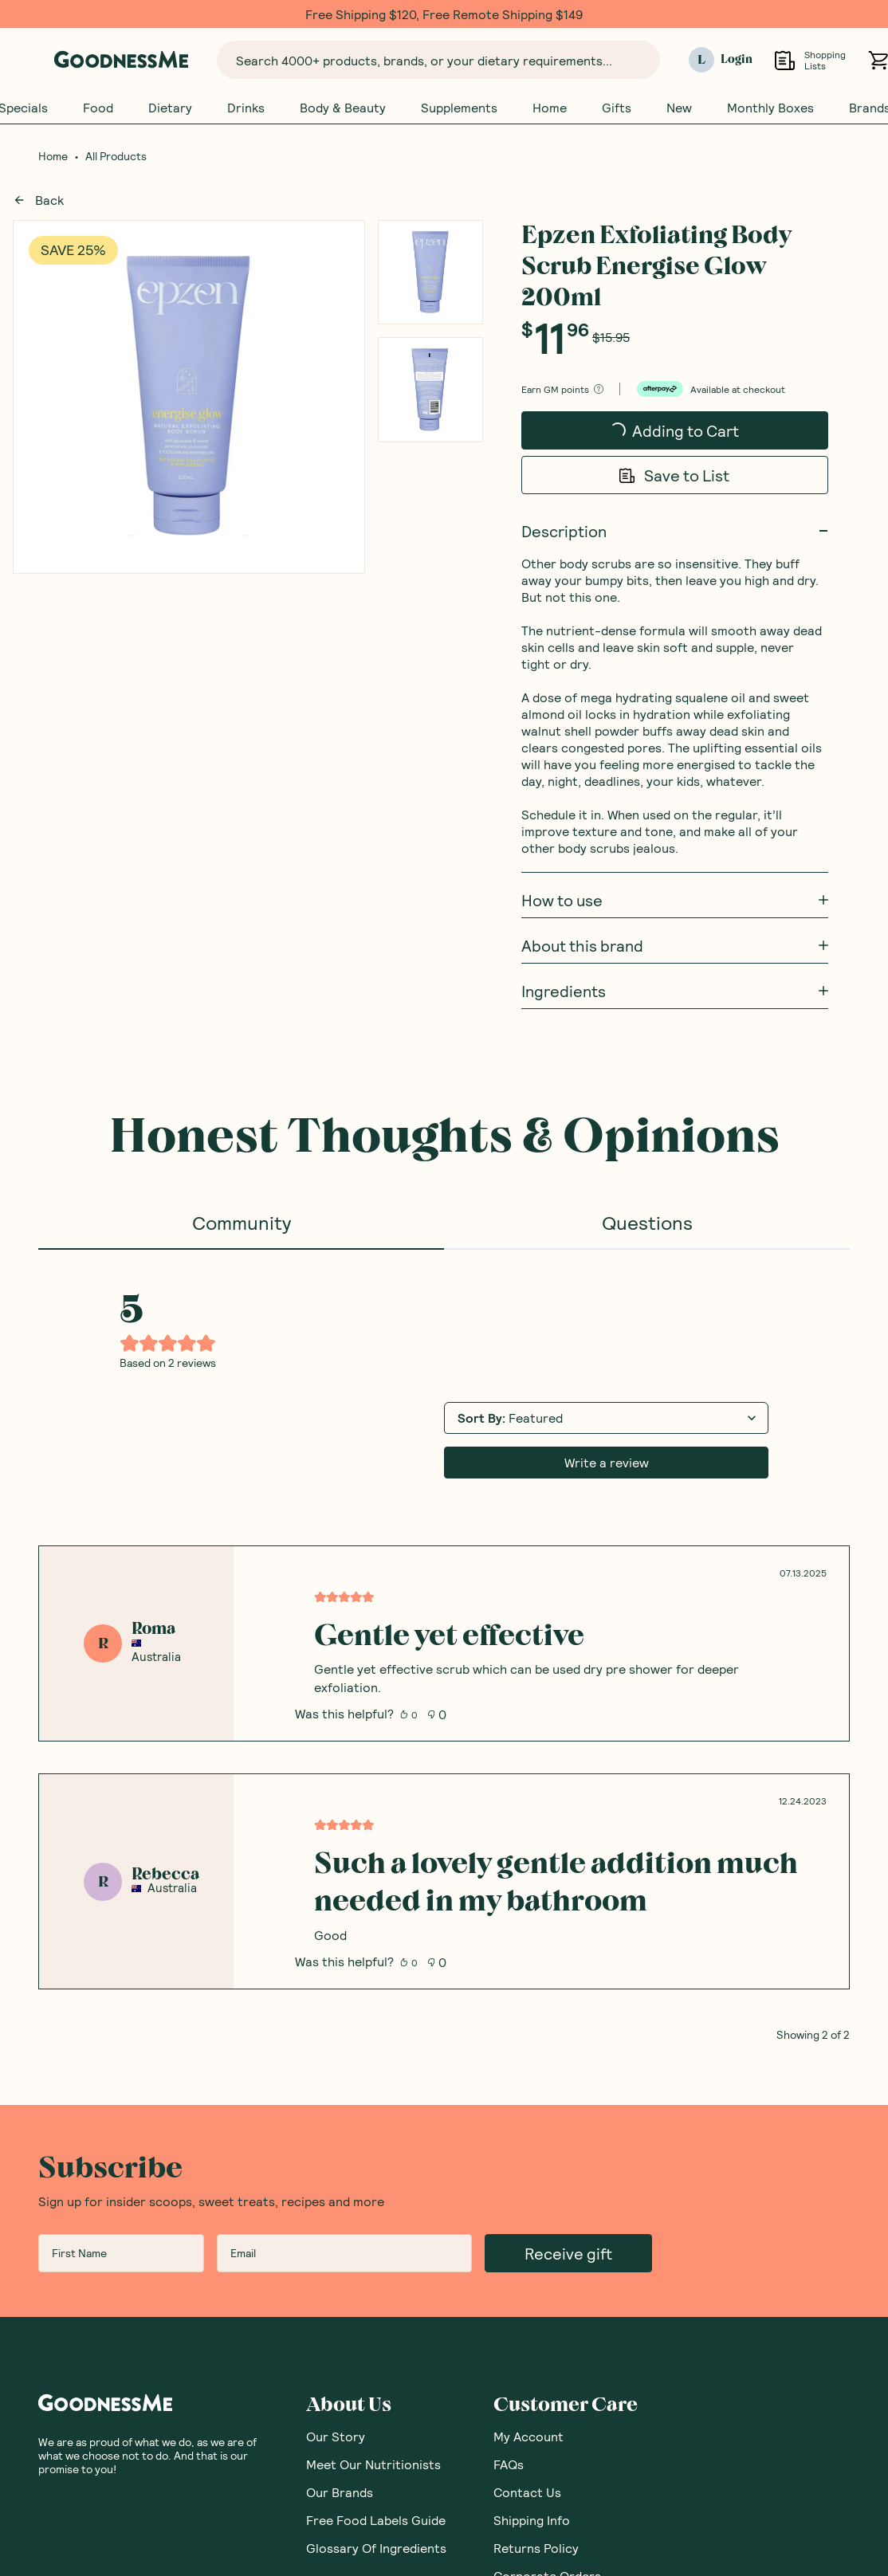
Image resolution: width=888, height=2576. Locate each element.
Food (98, 107)
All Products (116, 156)
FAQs (508, 2464)
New (679, 107)
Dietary (170, 107)
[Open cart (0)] (878, 60)
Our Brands (339, 2491)
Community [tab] (241, 1222)
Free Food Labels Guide (376, 2519)
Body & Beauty (343, 107)
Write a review (606, 1462)
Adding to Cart (646, 435)
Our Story (335, 2436)
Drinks (246, 107)
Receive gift (568, 2253)
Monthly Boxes (770, 107)
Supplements (459, 107)
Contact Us (527, 2491)
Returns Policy (536, 2547)
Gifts (616, 107)
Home (549, 107)
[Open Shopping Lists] (785, 60)
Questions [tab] (647, 1222)
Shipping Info (531, 2519)
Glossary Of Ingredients (376, 2547)
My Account (528, 2436)
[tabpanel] (444, 1645)
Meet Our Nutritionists (373, 2464)
